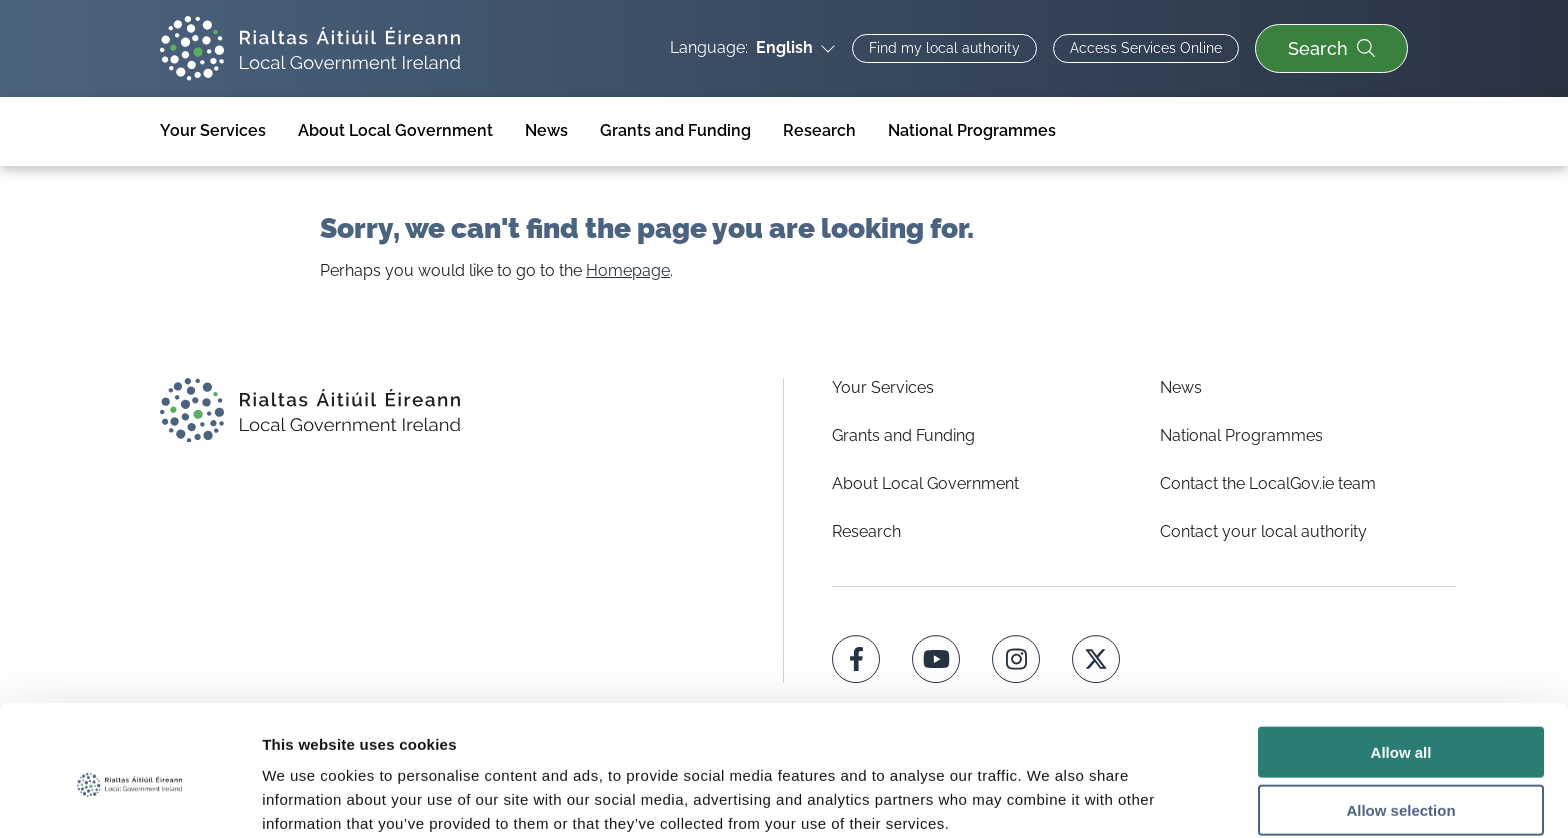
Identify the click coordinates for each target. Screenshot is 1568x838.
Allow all (1401, 662)
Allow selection (1400, 721)
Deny (1401, 779)
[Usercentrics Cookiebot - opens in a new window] (129, 799)
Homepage (628, 270)
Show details (1049, 798)
